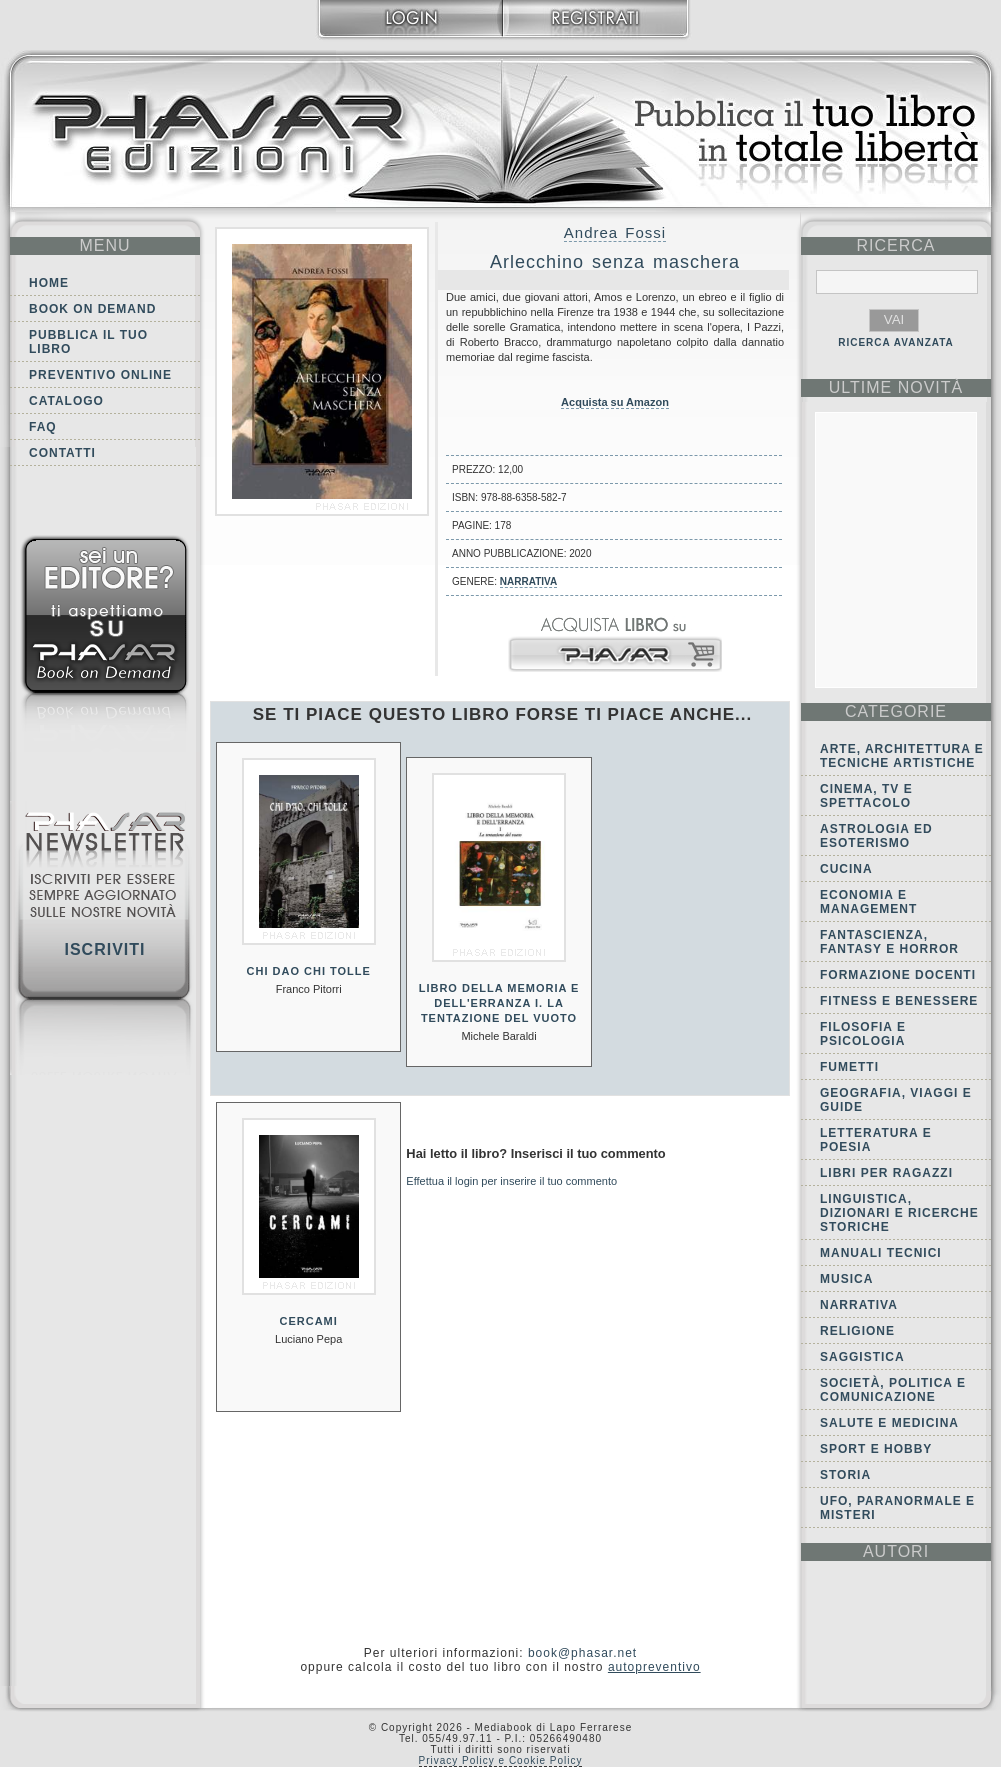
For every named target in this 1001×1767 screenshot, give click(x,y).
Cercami (309, 1321)
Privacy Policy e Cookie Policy (501, 1760)
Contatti (62, 453)
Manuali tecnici (881, 1253)
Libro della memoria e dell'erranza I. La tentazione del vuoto (499, 1003)
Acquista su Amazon (615, 402)
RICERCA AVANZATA (896, 342)
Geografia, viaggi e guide (896, 1100)
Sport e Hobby (876, 1449)
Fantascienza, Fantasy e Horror (889, 942)
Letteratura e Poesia (876, 1140)
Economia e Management (868, 902)
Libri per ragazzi (886, 1173)
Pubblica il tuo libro (88, 342)
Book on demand (92, 309)
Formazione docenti (898, 975)
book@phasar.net (582, 1653)
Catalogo (66, 401)
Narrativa (528, 581)
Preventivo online (100, 375)
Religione (857, 1331)
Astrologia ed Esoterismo (876, 836)
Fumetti (849, 1067)
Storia (845, 1475)
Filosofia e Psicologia (863, 1034)
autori (896, 1551)
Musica (846, 1279)
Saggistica (862, 1357)
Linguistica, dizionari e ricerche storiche (899, 1213)
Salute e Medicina (889, 1423)
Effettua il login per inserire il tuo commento (511, 1181)
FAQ (43, 427)
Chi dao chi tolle (309, 971)
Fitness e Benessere (899, 1001)
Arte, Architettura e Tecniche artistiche (902, 756)
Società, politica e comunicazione (893, 1390)
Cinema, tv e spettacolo (866, 796)
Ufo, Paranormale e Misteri (897, 1508)
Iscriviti (104, 949)
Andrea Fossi (615, 232)
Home (49, 283)
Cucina (846, 869)
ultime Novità (896, 387)
